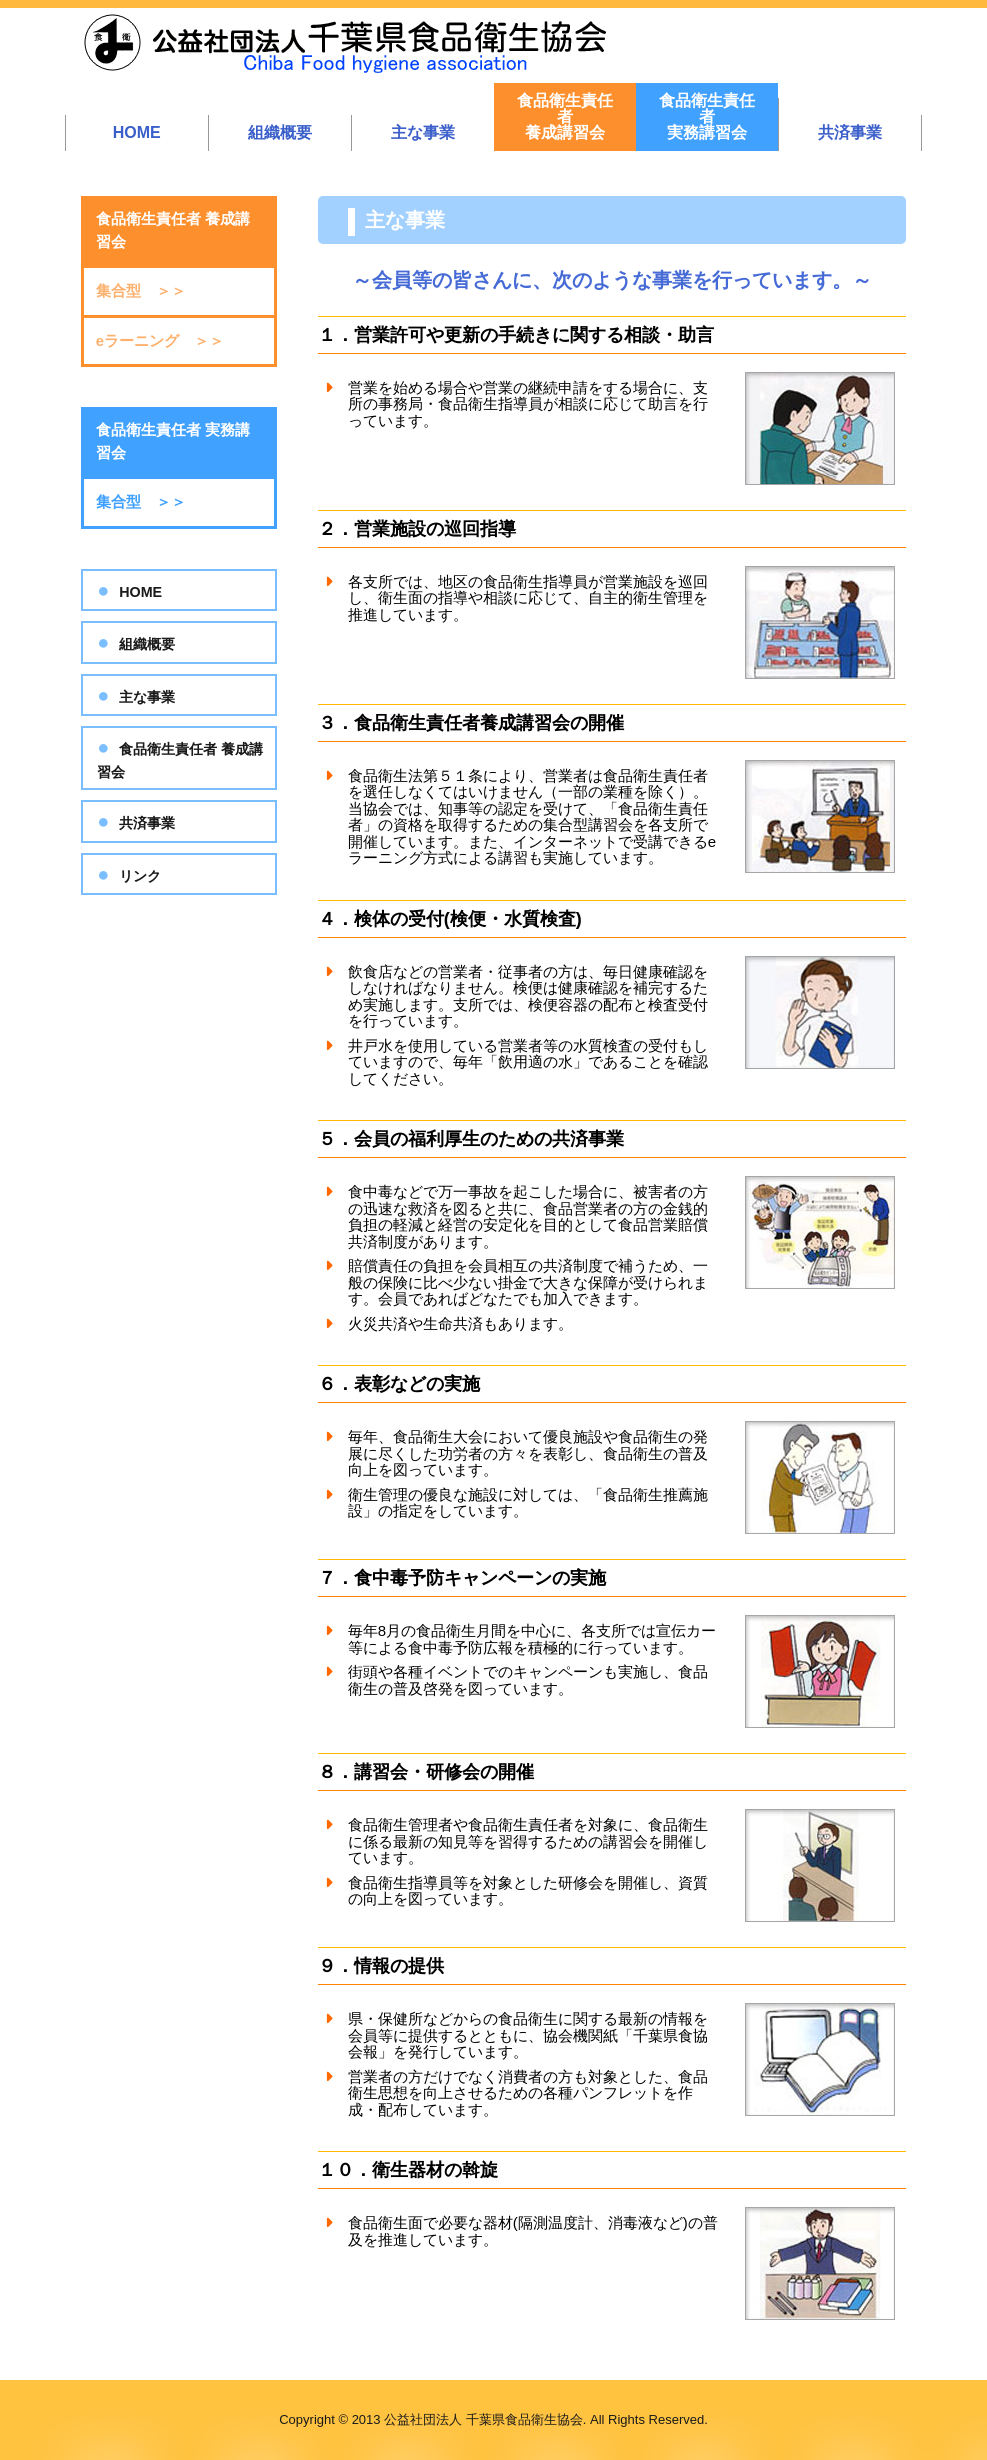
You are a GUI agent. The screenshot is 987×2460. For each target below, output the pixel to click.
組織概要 (280, 132)
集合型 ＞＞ (141, 290)
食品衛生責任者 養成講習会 (180, 760)
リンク (140, 876)
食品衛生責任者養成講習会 (565, 116)
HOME (137, 132)
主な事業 (423, 132)
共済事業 (850, 132)
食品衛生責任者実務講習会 (707, 116)
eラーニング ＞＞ (160, 340)
